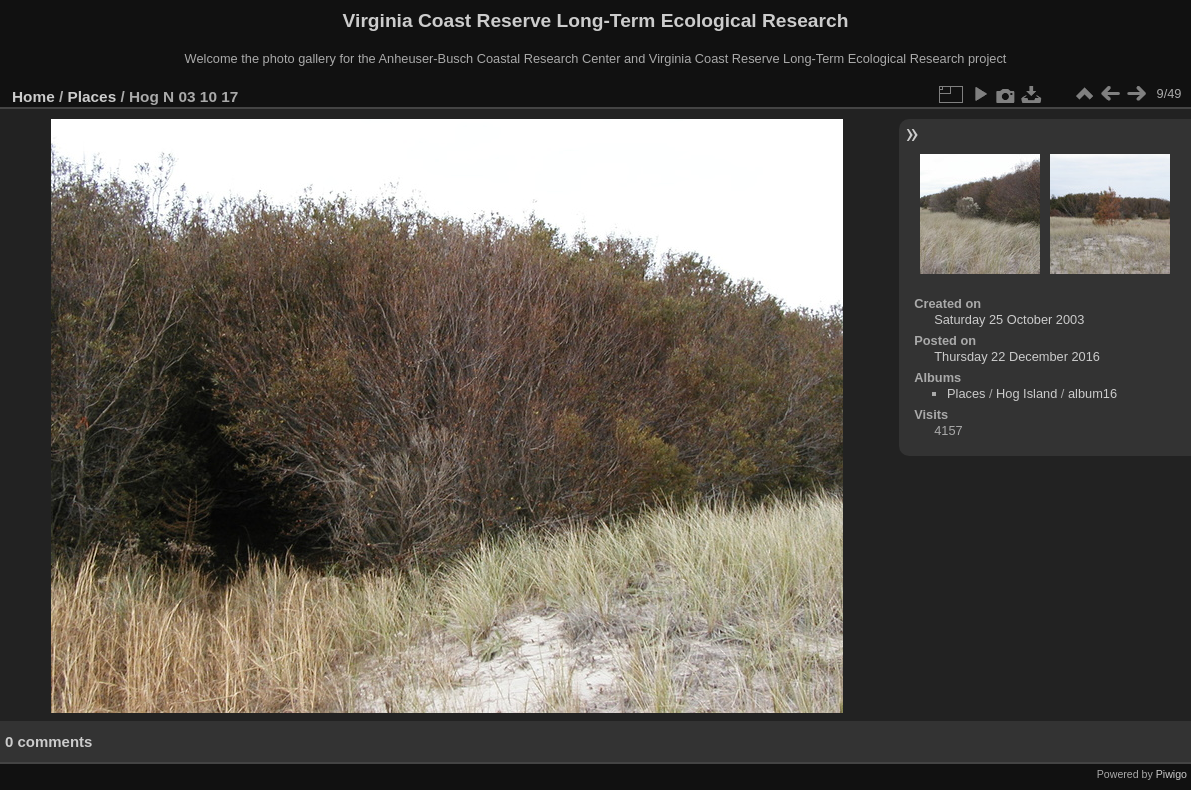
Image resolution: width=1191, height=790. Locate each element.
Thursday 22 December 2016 (1017, 356)
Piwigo (1171, 774)
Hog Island (1026, 393)
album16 (1092, 393)
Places (92, 96)
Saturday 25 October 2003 (1009, 319)
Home (33, 96)
